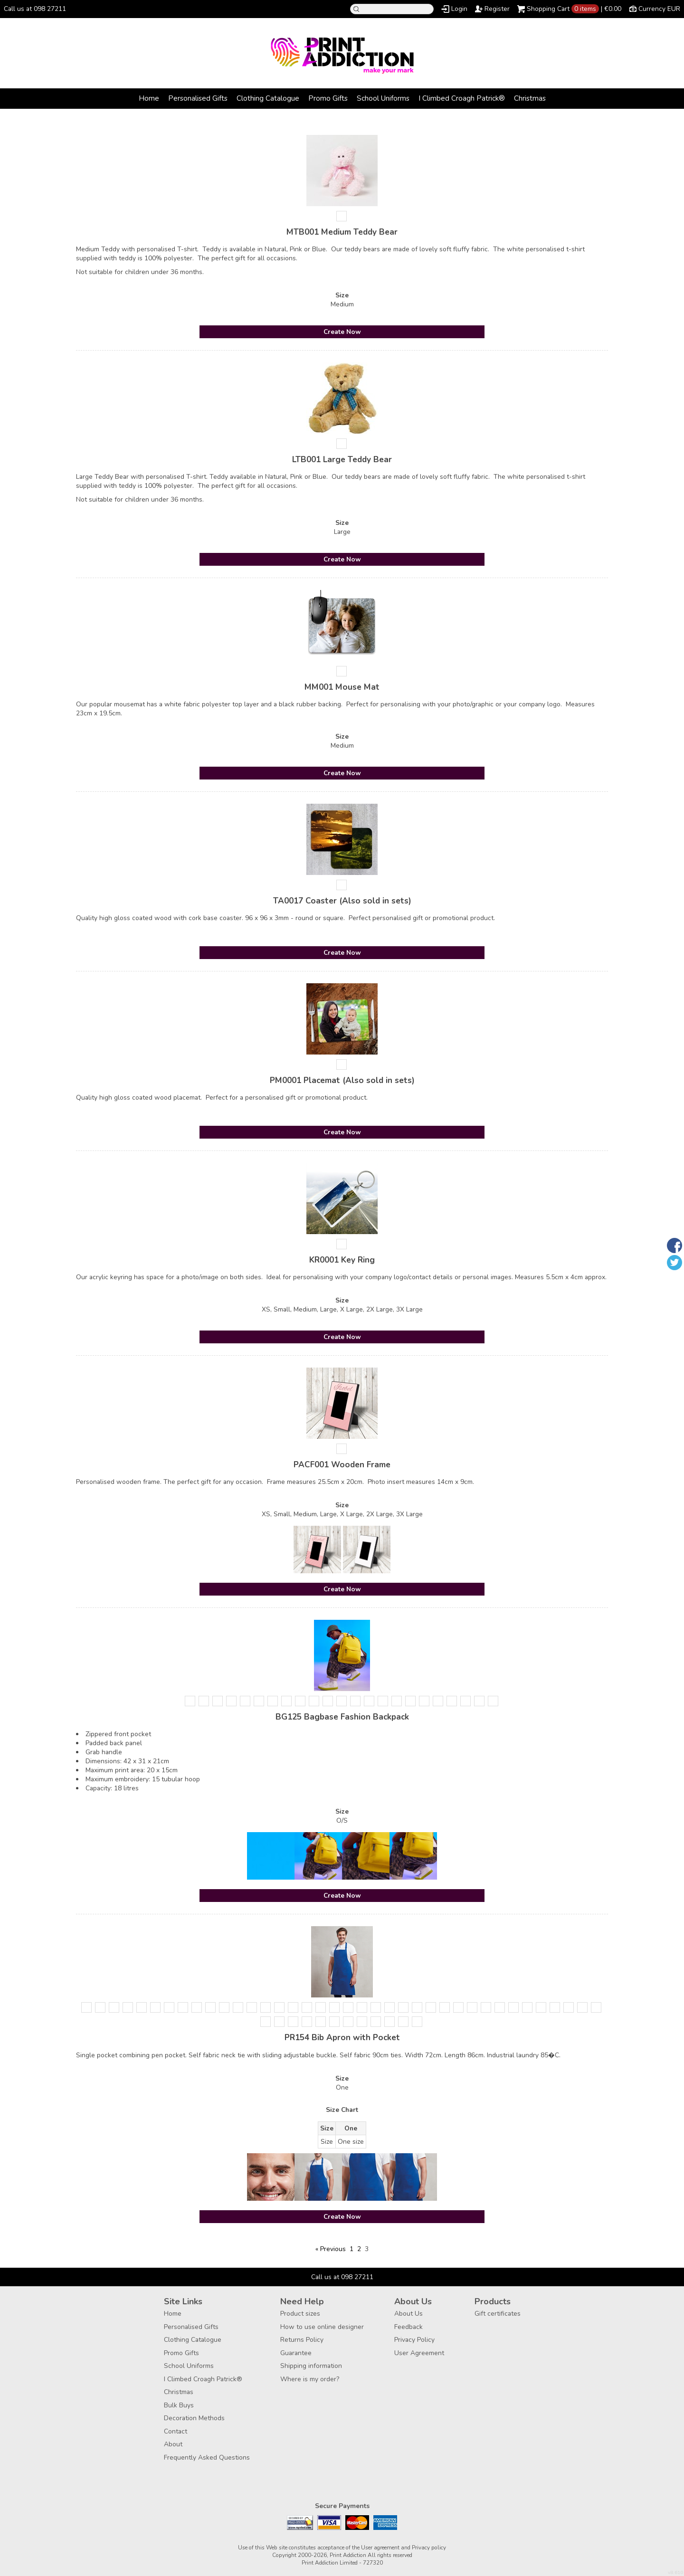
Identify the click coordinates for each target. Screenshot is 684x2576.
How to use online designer (322, 2326)
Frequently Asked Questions (207, 2457)
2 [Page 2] (359, 2248)
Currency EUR (659, 8)
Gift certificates (498, 2313)
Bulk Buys (179, 2405)
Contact (175, 2431)
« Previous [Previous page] (330, 2248)
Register (497, 8)
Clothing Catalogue (268, 98)
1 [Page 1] (351, 2248)
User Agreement (419, 2352)
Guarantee (296, 2352)
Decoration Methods (194, 2418)
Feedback (408, 2326)
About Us (408, 2313)
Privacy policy (429, 2547)
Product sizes (300, 2313)
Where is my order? (309, 2379)
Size (342, 295)
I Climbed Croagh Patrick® (461, 98)
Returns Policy (301, 2339)
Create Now (342, 331)
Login (459, 8)
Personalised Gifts (198, 98)
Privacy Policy (414, 2339)
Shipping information (311, 2365)
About (173, 2444)
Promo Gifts (328, 98)
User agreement (380, 2547)
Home (149, 98)
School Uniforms (383, 98)
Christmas (530, 98)
